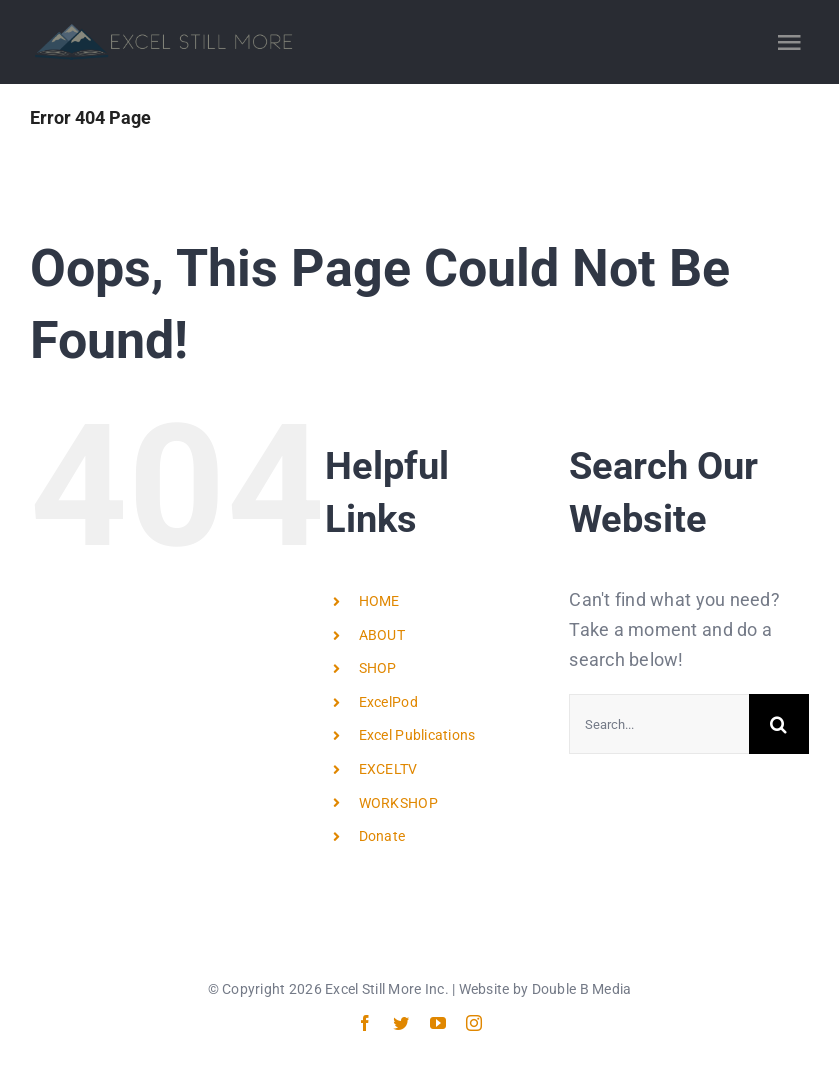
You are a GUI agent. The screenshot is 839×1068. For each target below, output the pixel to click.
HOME (379, 601)
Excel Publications (417, 735)
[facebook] (365, 1023)
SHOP (378, 668)
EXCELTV (388, 769)
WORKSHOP (398, 803)
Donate (382, 836)
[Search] (779, 724)
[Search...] (659, 724)
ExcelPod (388, 702)
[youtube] (438, 1023)
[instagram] (474, 1023)
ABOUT (382, 635)
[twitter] (401, 1023)
